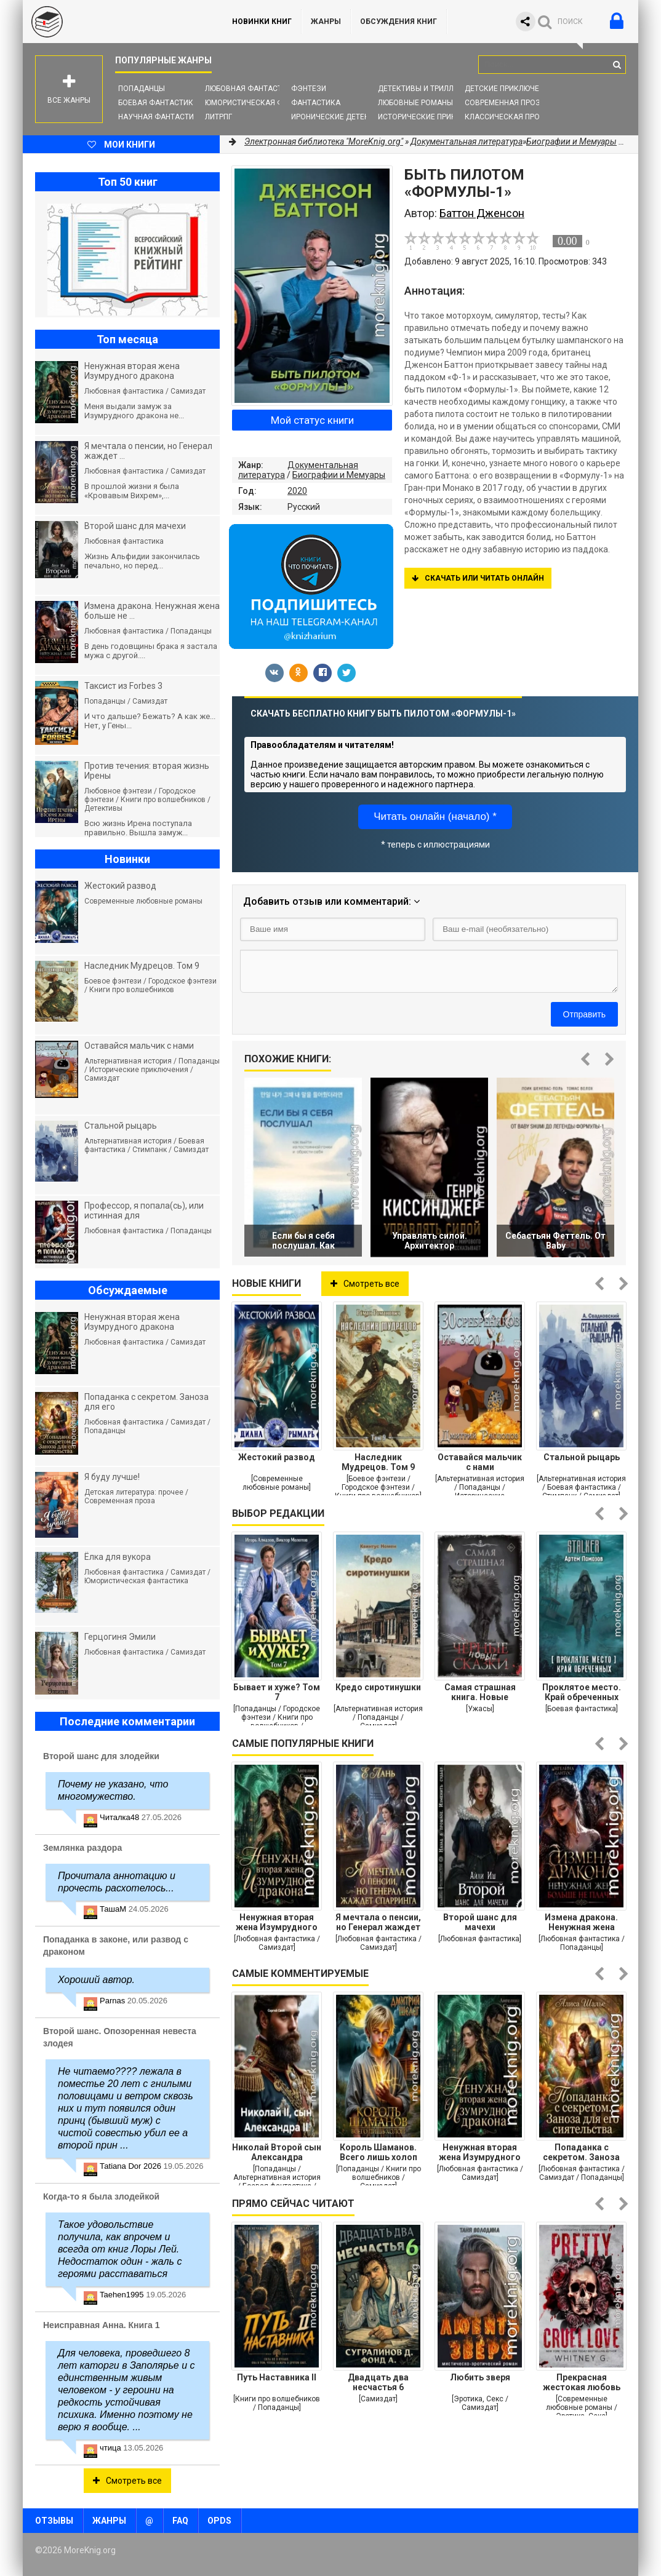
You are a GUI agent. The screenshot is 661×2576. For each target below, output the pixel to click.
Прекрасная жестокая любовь (581, 2382)
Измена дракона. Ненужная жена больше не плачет (581, 1922)
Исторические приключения (434, 117)
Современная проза (505, 102)
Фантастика (315, 102)
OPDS (219, 2521)
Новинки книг (262, 21)
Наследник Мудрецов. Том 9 (378, 1462)
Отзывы (54, 2521)
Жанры (326, 21)
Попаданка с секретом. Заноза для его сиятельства (581, 2152)
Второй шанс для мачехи (480, 1922)
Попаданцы (141, 88)
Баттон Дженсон (481, 213)
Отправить (584, 1014)
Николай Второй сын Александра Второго (276, 2152)
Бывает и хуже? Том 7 (276, 1692)
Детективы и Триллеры (423, 88)
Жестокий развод (276, 1457)
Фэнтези (308, 88)
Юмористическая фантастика (265, 102)
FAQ (180, 2521)
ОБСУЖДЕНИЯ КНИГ (398, 21)
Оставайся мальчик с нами (480, 1462)
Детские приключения (509, 88)
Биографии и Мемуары (338, 475)
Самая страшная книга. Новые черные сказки (480, 1692)
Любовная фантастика (251, 88)
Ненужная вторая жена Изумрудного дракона (277, 1922)
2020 (297, 491)
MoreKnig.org (115, 21)
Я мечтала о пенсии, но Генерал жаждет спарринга (378, 1922)
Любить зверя (480, 2377)
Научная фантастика (161, 117)
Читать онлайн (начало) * (435, 816)
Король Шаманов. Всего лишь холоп (378, 2152)
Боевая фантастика (158, 102)
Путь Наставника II (276, 2377)
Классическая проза (507, 117)
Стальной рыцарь (581, 1457)
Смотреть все (364, 1284)
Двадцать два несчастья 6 (378, 2382)
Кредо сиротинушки (378, 1687)
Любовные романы (415, 102)
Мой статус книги (312, 420)
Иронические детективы (340, 117)
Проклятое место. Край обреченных (581, 1692)
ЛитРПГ (218, 117)
